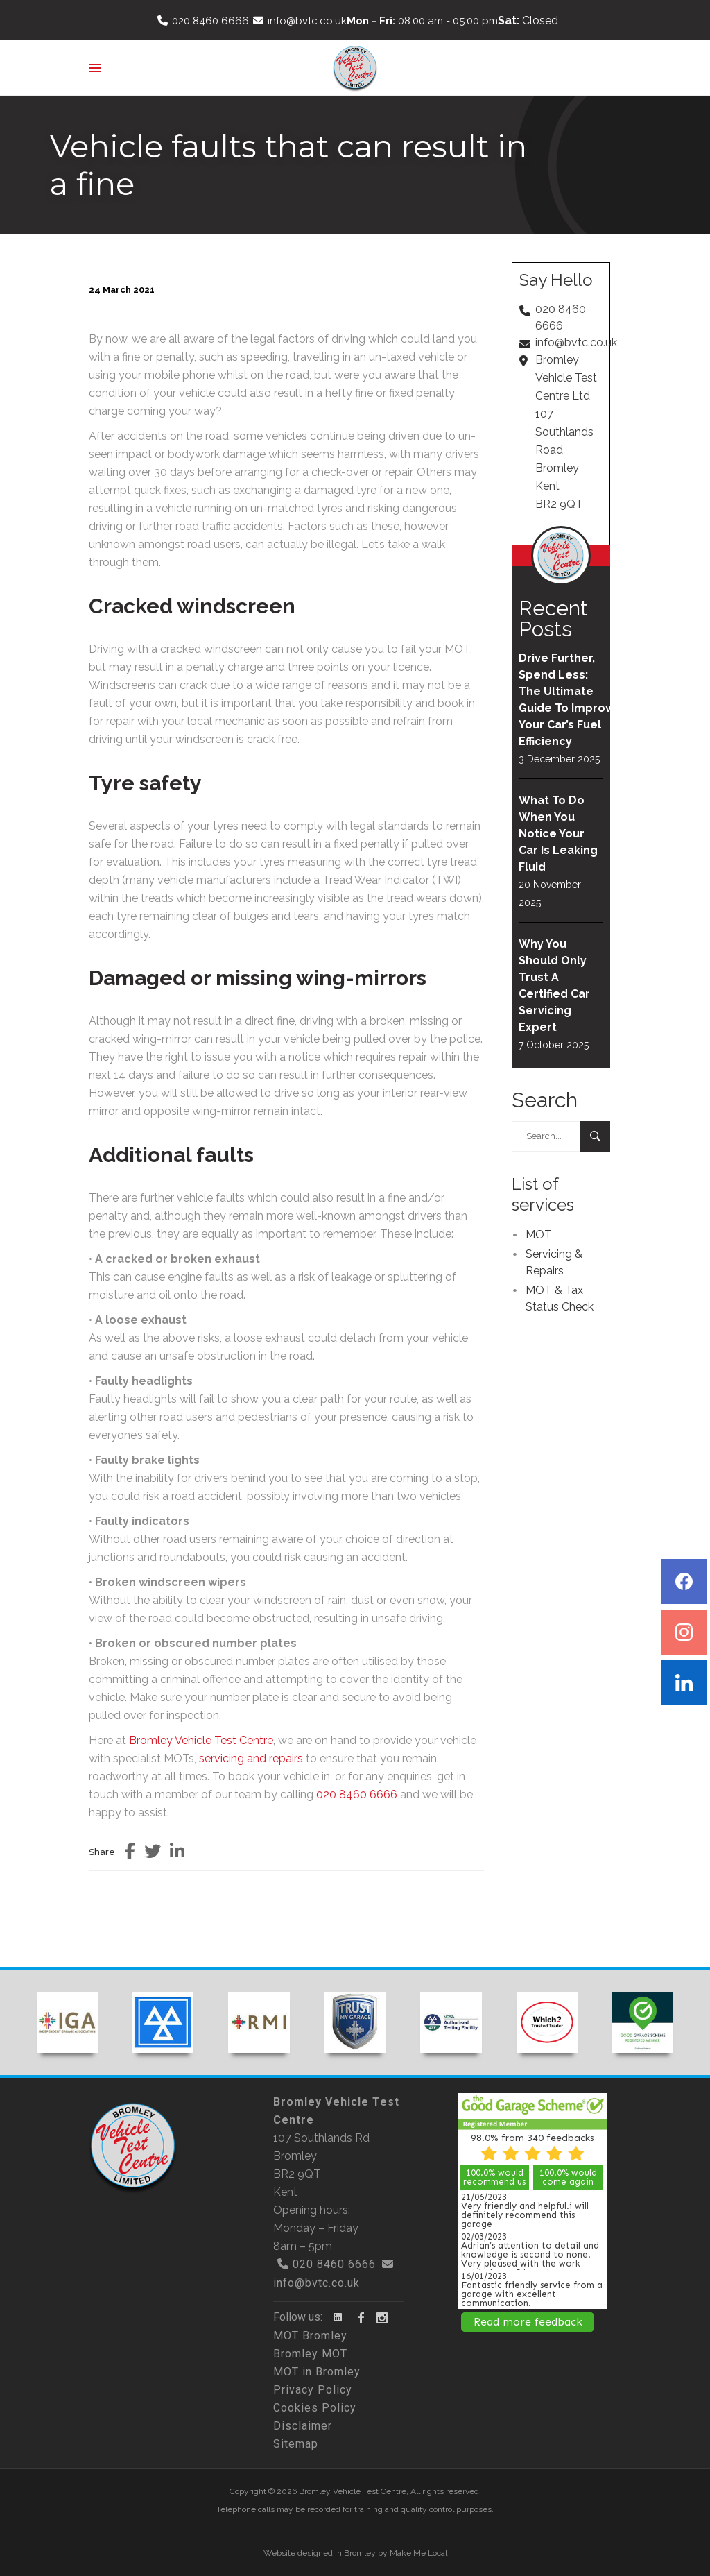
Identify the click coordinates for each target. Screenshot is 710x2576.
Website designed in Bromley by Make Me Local (355, 2553)
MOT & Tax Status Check (560, 1298)
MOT (539, 1234)
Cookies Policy (314, 2407)
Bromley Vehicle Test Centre (201, 1740)
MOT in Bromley (317, 2371)
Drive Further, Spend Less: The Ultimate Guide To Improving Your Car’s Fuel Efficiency (561, 699)
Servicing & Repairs (554, 1262)
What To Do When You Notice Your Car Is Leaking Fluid (558, 833)
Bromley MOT (310, 2353)
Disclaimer (302, 2425)
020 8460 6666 (210, 21)
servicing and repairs (251, 1758)
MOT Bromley (310, 2335)
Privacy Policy (312, 2389)
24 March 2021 (122, 289)
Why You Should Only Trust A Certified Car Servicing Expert (554, 985)
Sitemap (295, 2443)
